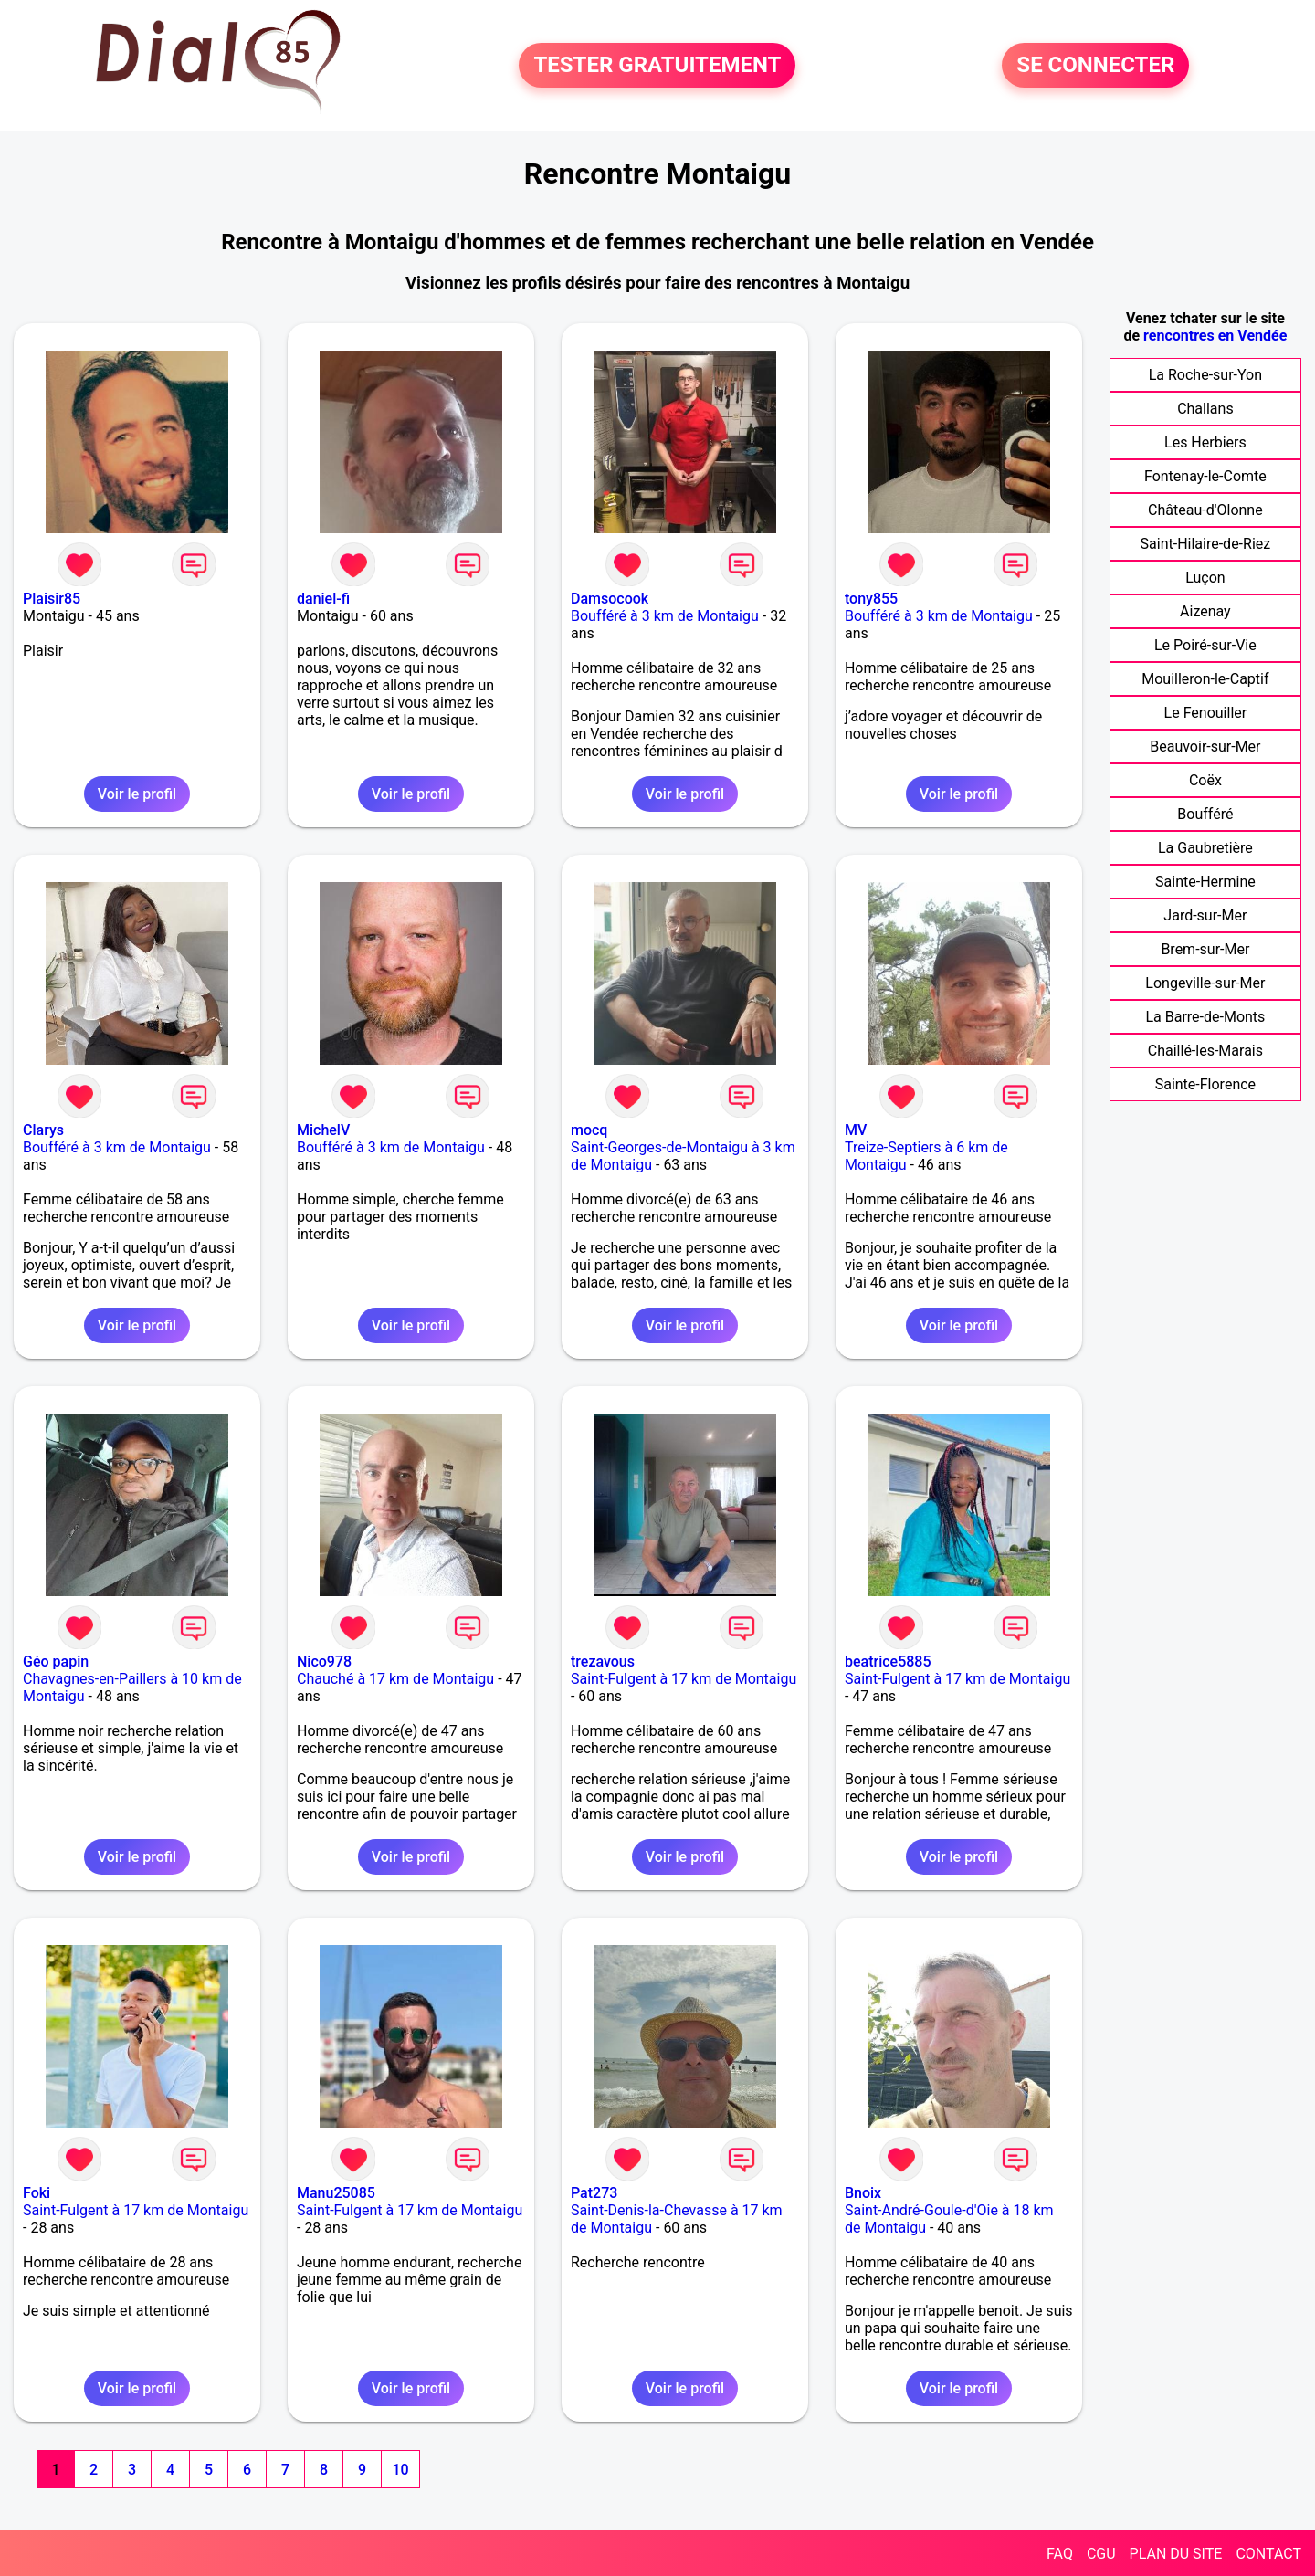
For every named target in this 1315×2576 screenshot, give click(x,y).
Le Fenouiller (1205, 712)
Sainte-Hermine (1205, 881)
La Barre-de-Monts (1205, 1016)
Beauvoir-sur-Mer (1205, 746)
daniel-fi (323, 598)
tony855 (871, 598)
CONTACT (1268, 2553)
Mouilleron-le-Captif (1204, 679)
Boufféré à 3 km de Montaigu (665, 616)
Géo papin (56, 1661)
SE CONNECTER (1095, 66)
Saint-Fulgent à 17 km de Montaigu (683, 1679)
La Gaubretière (1205, 848)
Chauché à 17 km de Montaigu (395, 1679)
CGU (1101, 2553)
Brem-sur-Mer (1205, 949)
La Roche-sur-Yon (1205, 375)
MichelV (323, 1130)
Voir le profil (137, 794)
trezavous (603, 1661)
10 (400, 2469)
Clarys (43, 1130)
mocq (589, 1130)
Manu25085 (336, 2193)
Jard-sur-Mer (1205, 915)
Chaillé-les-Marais (1205, 1050)
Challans (1205, 408)
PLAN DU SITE (1176, 2553)
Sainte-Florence (1205, 1084)
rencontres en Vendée (1215, 335)
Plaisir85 (51, 598)
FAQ (1060, 2553)
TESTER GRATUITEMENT (657, 66)
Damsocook (609, 598)
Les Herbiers (1205, 442)
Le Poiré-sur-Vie (1205, 645)
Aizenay (1205, 611)
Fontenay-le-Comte (1205, 476)
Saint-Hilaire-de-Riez (1206, 543)
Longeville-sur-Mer (1205, 983)
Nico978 (324, 1661)
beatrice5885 (888, 1661)
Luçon (1205, 577)
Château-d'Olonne (1205, 510)
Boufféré (1205, 814)
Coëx (1205, 780)
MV (856, 1130)
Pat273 (594, 2193)
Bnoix (863, 2193)
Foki (36, 2193)
